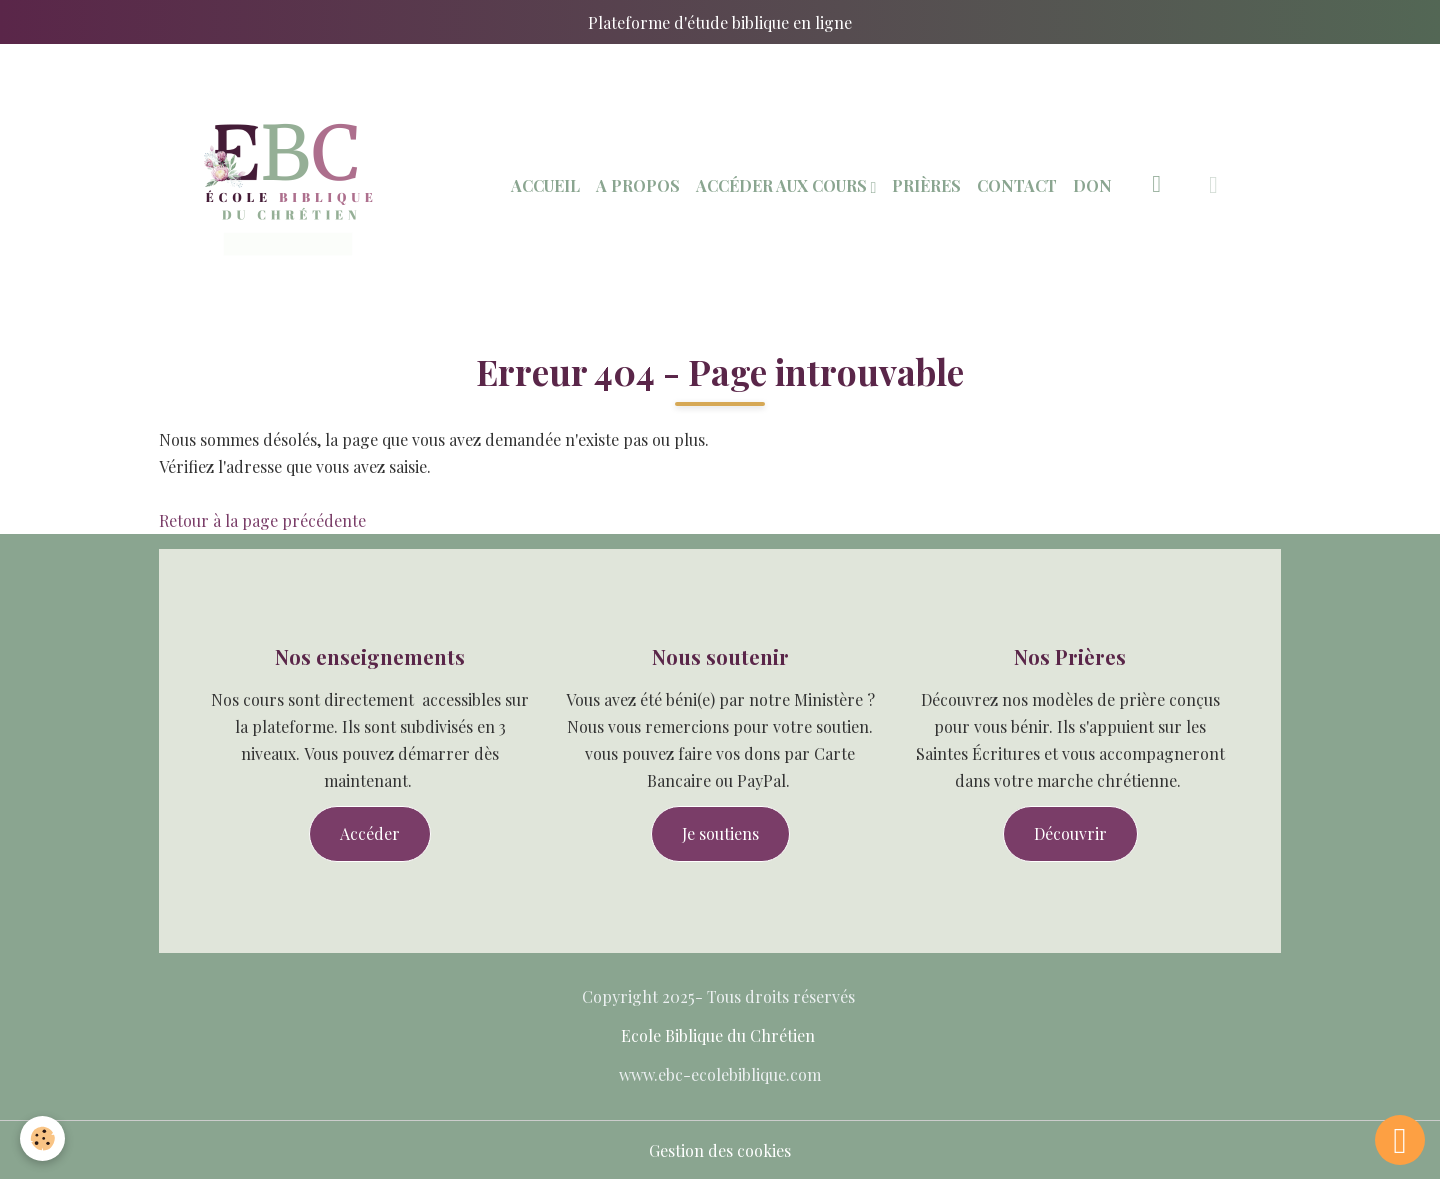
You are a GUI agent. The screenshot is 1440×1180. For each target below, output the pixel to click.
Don (1092, 185)
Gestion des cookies (720, 1150)
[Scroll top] (1400, 1140)
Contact (1017, 185)
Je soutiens (720, 833)
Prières (926, 185)
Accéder (370, 833)
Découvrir (1070, 833)
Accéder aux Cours (783, 185)
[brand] (288, 185)
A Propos (638, 185)
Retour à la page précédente (262, 520)
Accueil (545, 185)
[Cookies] (42, 1138)
